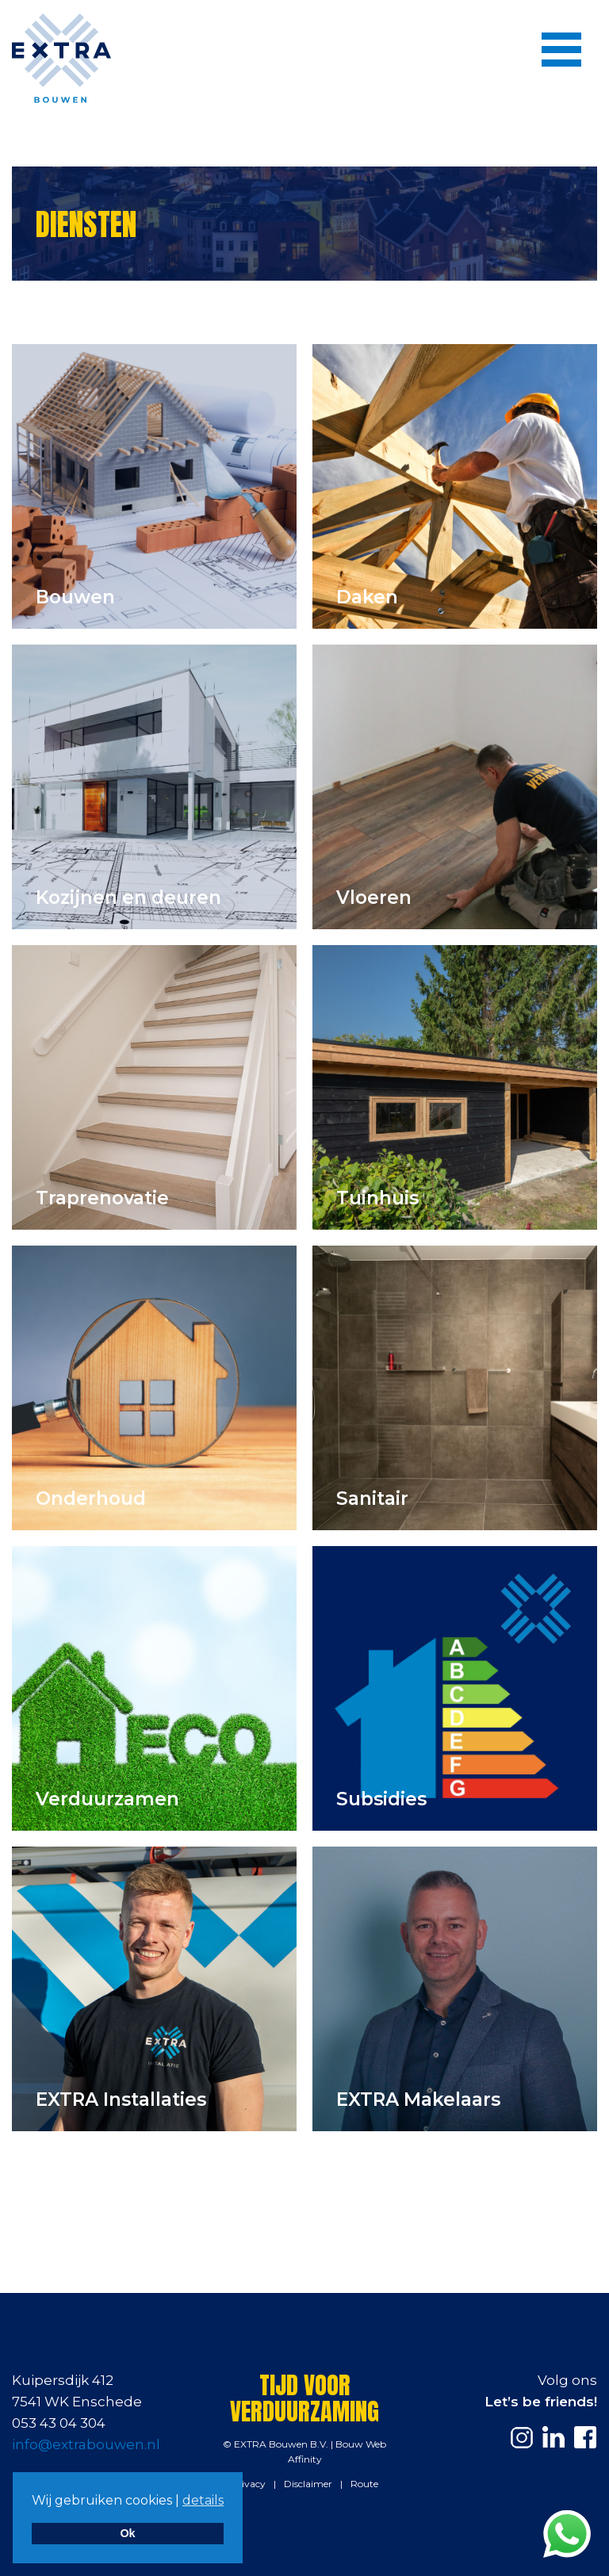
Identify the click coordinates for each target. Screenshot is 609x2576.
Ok (127, 2533)
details (203, 2500)
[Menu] (561, 49)
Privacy (248, 2484)
